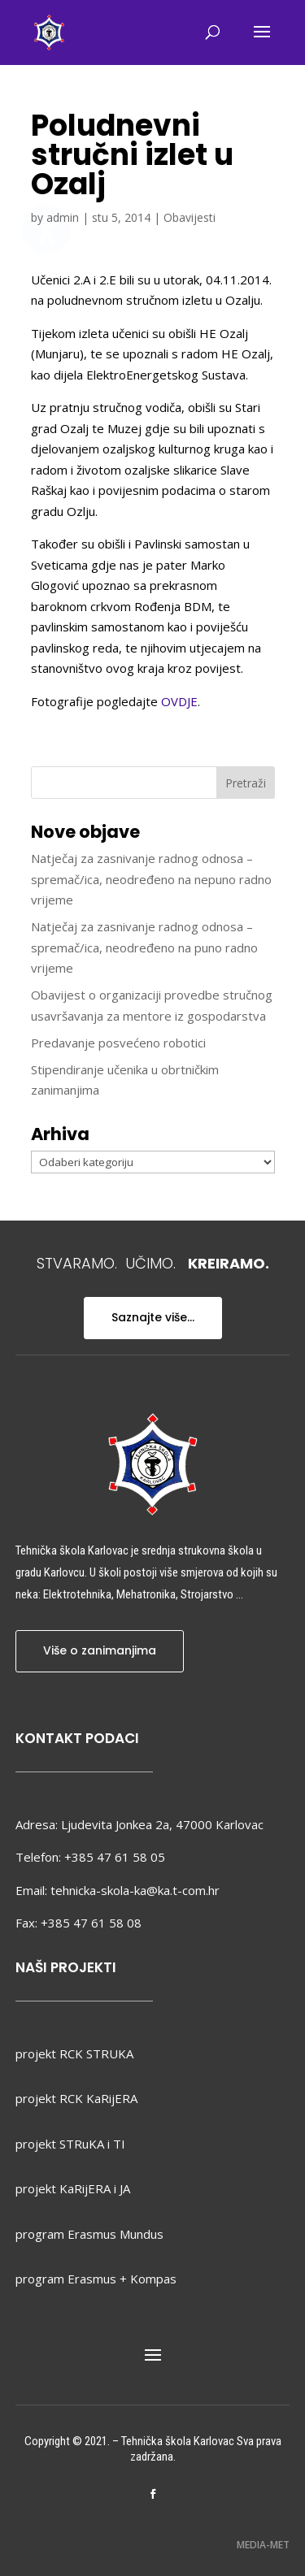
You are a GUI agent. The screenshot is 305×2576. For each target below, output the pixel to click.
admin (62, 217)
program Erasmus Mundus (89, 2234)
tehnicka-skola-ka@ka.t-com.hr (135, 1890)
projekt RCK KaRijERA (76, 2098)
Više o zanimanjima (99, 1650)
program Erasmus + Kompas (95, 2278)
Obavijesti (189, 217)
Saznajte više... (152, 1317)
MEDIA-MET (263, 2545)
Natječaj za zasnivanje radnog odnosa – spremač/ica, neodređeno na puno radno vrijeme (144, 947)
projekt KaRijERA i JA (72, 2188)
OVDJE (179, 701)
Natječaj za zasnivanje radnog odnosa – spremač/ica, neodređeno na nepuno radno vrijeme (151, 879)
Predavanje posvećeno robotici (118, 1042)
